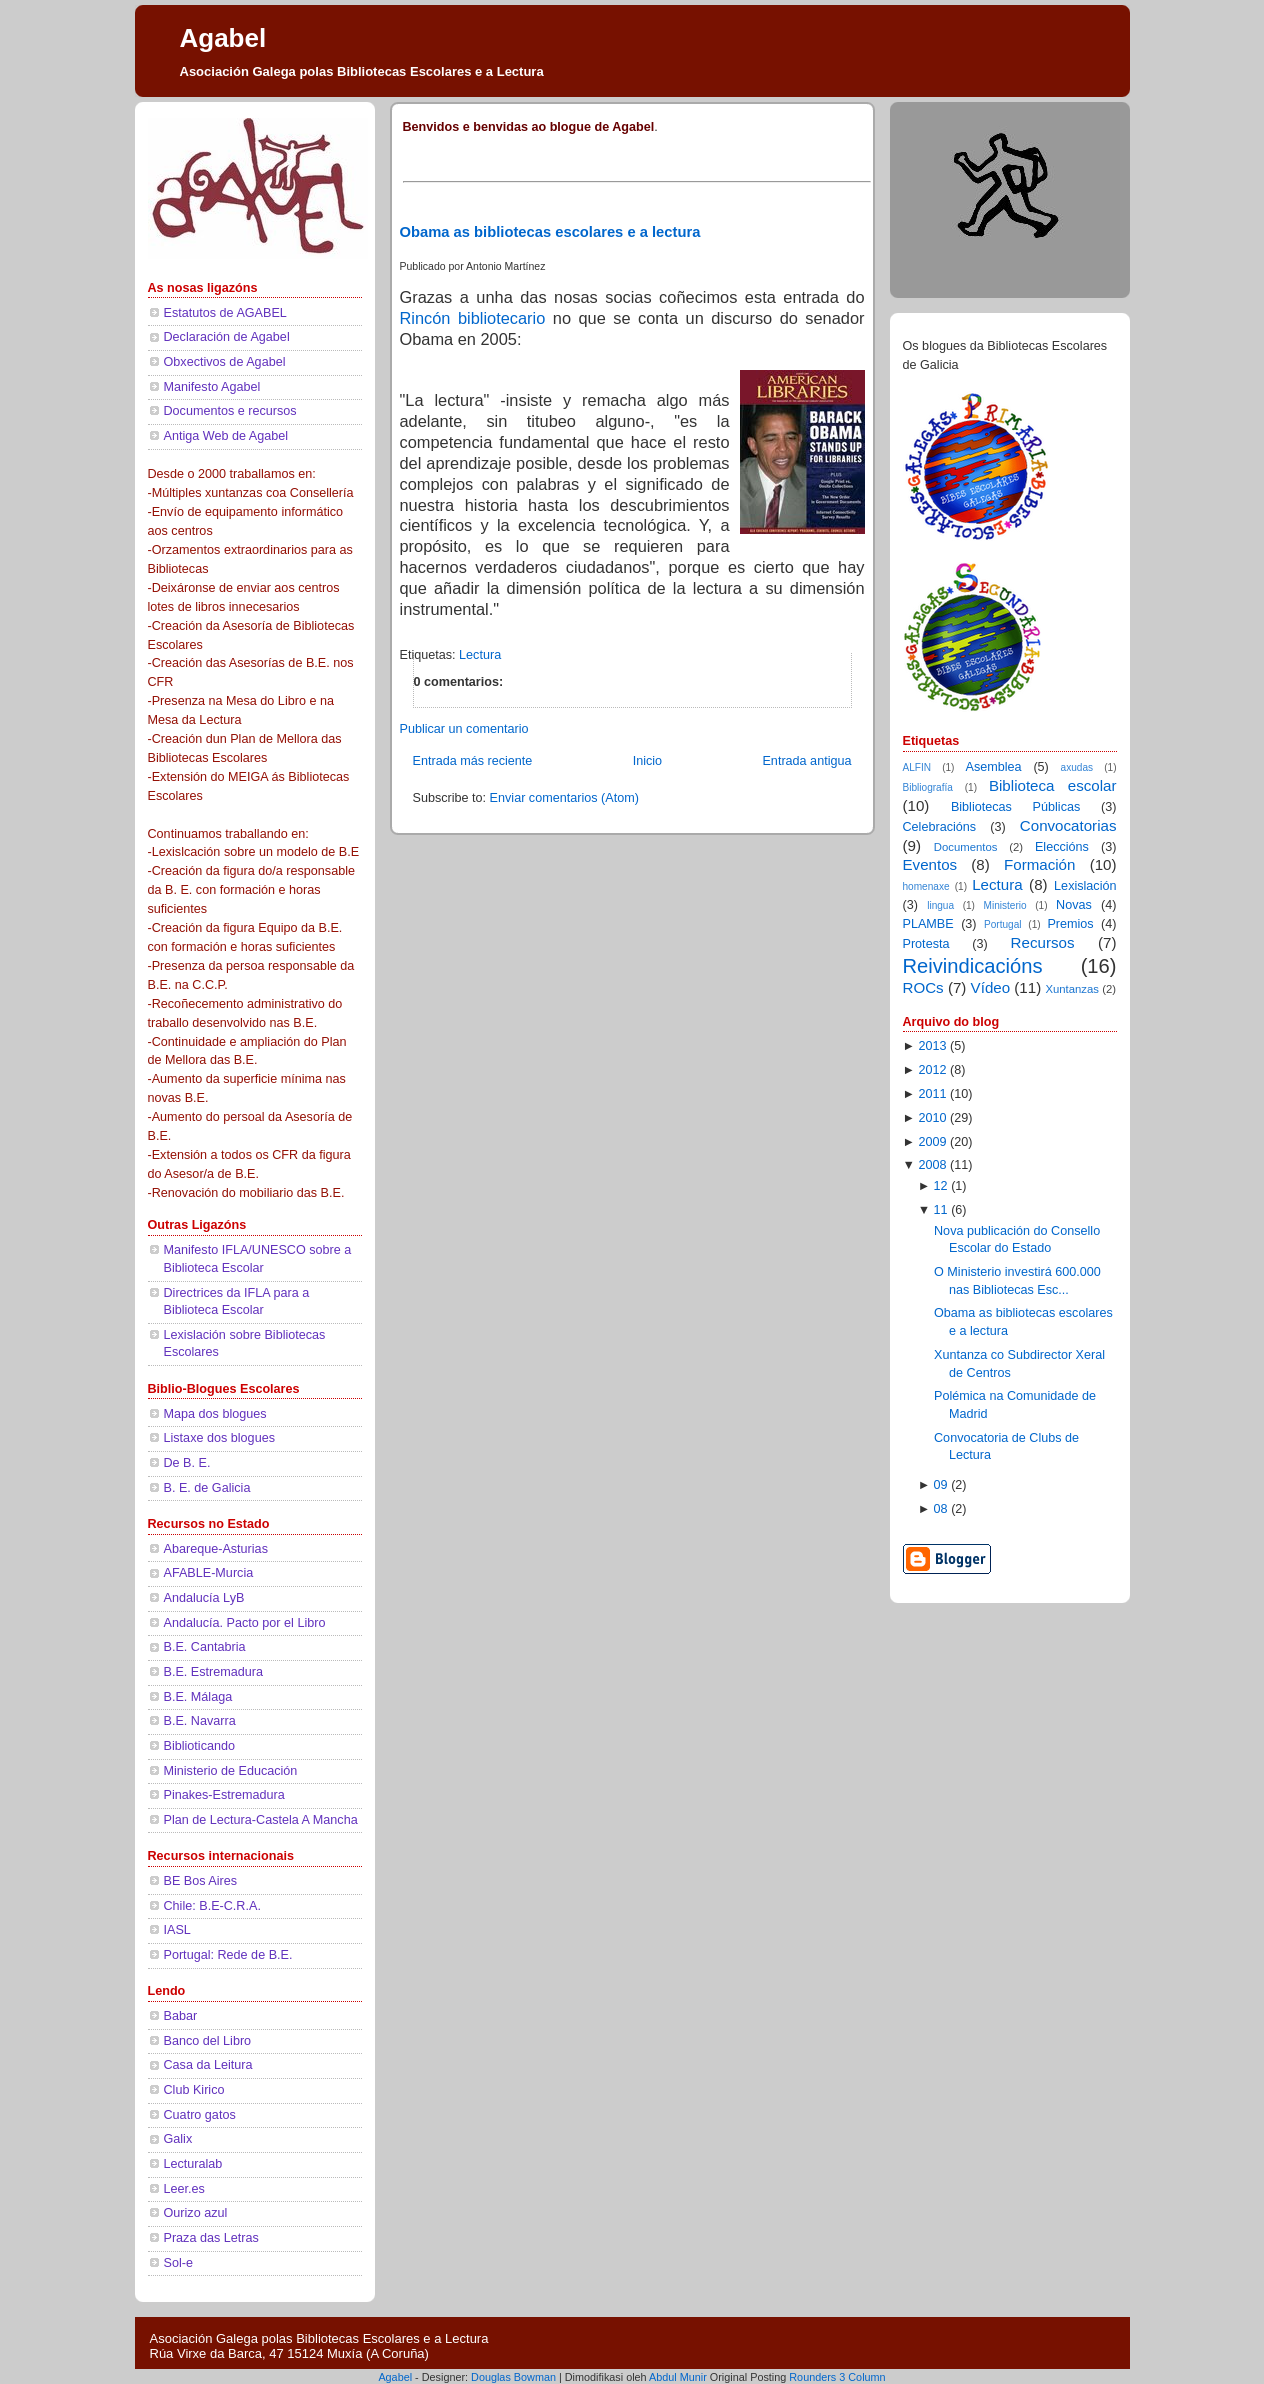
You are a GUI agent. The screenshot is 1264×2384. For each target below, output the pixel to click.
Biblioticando (200, 1746)
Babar (181, 2016)
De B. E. (187, 1463)
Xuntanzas (1072, 989)
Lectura (480, 655)
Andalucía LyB (204, 1598)
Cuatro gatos (200, 2115)
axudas (1077, 767)
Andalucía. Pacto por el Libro (245, 1623)
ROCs (923, 987)
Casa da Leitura (208, 2065)
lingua (940, 905)
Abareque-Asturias (216, 1549)
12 (941, 1186)
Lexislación (1085, 886)
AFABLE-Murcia (209, 1573)
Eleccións (1062, 847)
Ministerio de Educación (231, 1771)
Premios (1070, 924)
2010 (932, 1118)
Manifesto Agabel (212, 387)
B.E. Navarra (200, 1721)
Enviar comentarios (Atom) (564, 798)
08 (941, 1509)
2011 (932, 1094)
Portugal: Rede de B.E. (228, 1955)
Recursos (1043, 942)
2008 (932, 1165)
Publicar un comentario (464, 729)
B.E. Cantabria (205, 1647)
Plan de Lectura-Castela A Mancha (261, 1820)
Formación (1039, 864)
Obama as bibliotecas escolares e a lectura (550, 232)
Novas (1074, 905)
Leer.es (184, 2189)
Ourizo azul (196, 2213)
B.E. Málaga (198, 1697)
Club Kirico (194, 2090)
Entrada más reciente (473, 761)
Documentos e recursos (230, 411)
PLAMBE (928, 924)
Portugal (1003, 924)
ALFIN (917, 767)
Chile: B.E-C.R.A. (212, 1906)
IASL (177, 1930)
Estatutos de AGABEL (225, 313)
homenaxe (926, 886)
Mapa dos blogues (215, 1414)
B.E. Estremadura (214, 1672)
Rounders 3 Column (837, 2377)
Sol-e (178, 2263)
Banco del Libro (208, 2041)
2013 (932, 1046)
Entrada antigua (806, 761)
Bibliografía (928, 787)
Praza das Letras (211, 2238)
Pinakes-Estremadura (224, 1795)
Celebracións (940, 827)
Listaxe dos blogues (219, 1438)
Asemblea (994, 767)
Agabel (223, 38)
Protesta (926, 944)
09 (941, 1485)
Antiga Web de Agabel (226, 436)
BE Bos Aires (201, 1881)
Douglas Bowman (513, 2377)
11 (941, 1210)
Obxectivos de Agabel (225, 362)
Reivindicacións (973, 966)
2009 (932, 1142)
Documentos (966, 847)
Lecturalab (193, 2164)
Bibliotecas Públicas (1015, 807)
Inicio (647, 761)
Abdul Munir (678, 2377)
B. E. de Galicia (207, 1488)
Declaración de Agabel (227, 337)
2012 (932, 1070)
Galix (178, 2139)
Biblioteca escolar (1053, 785)
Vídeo (991, 987)
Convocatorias (1068, 825)
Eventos (930, 864)
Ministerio (1005, 905)
